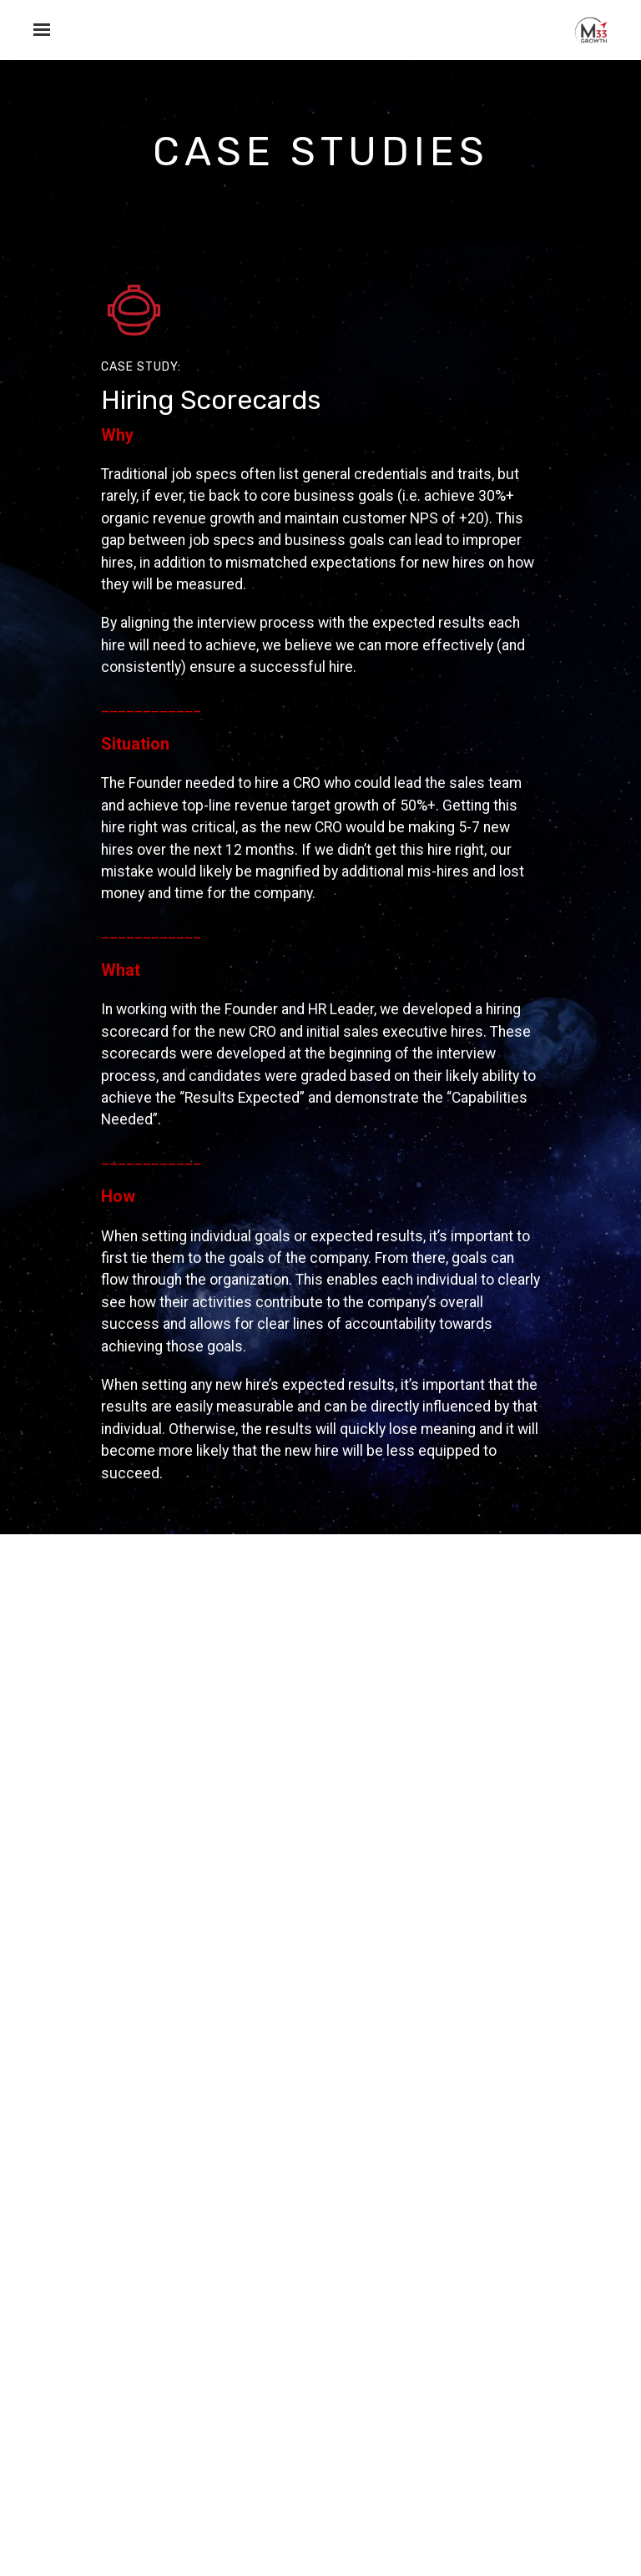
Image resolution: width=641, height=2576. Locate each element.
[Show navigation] (37, 30)
